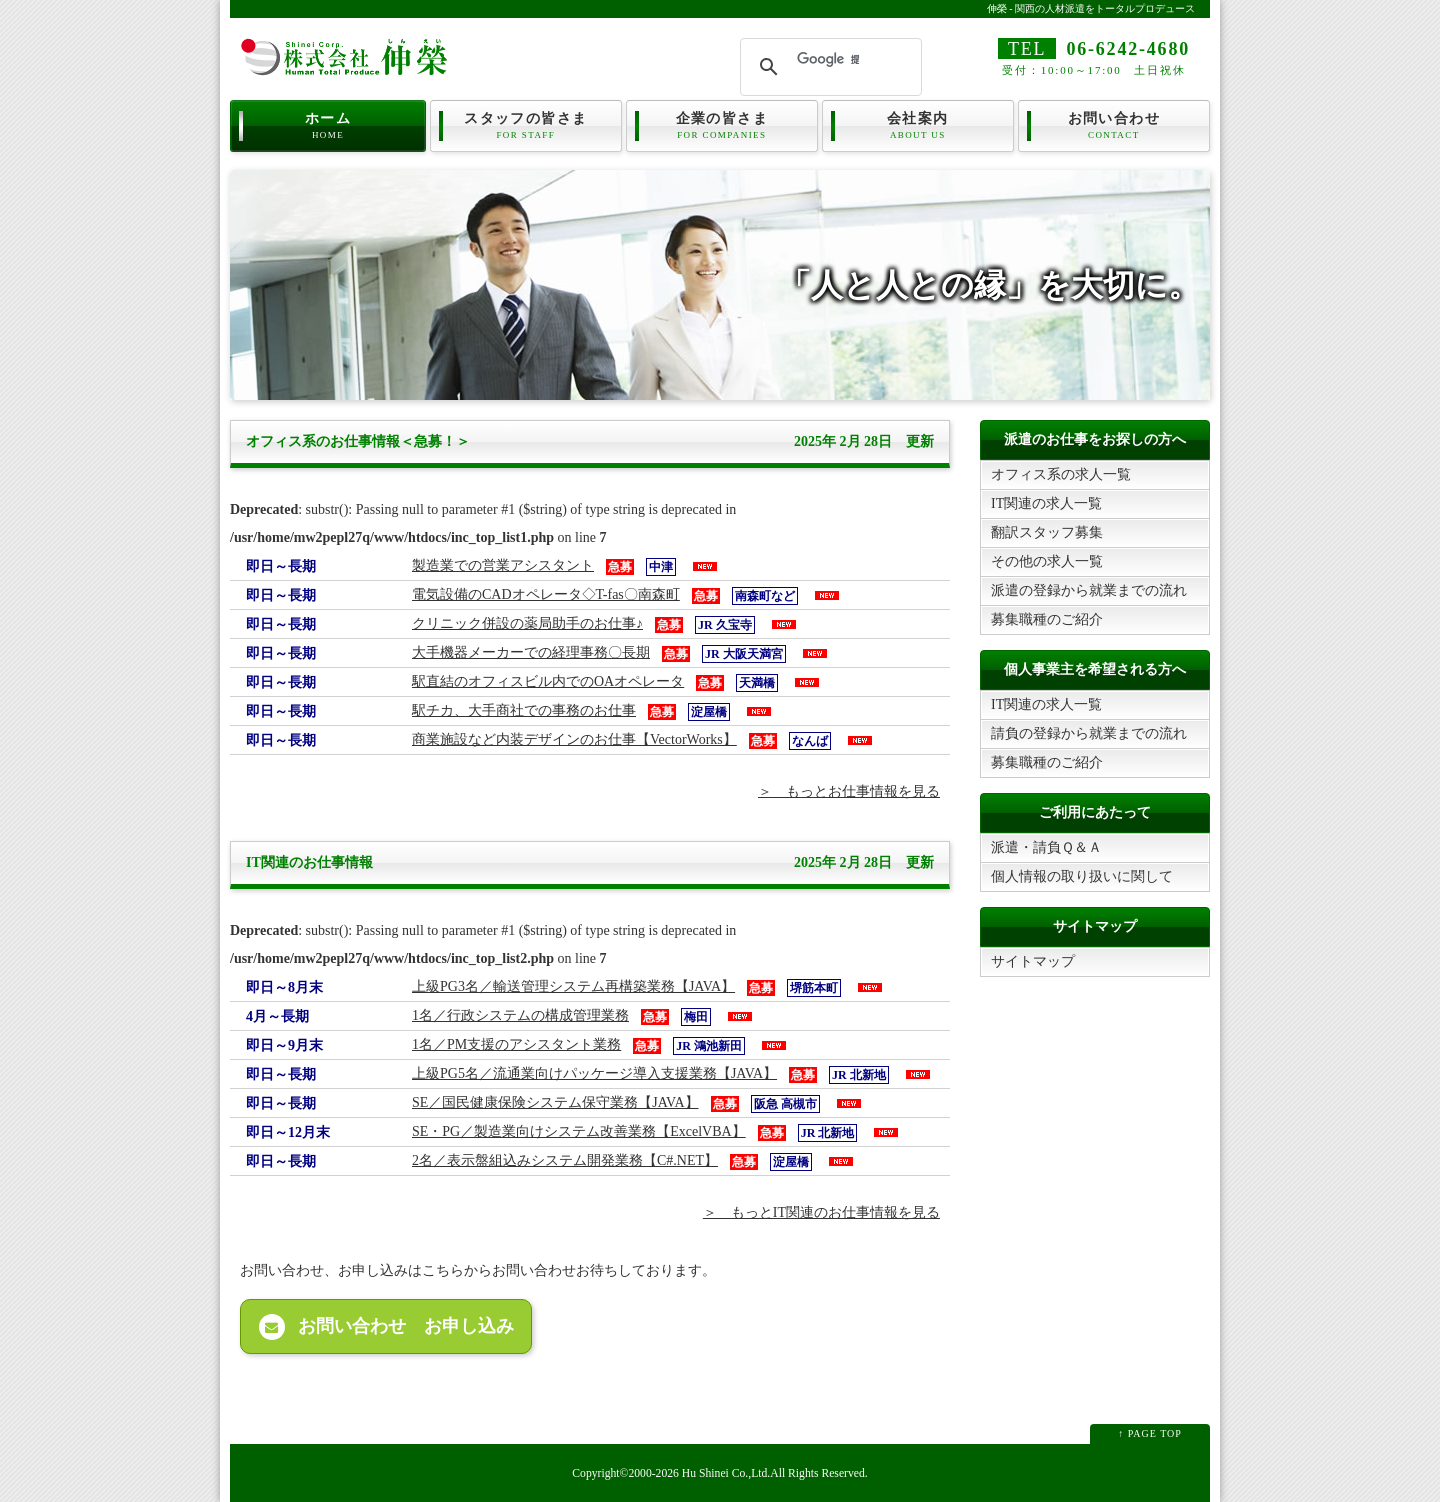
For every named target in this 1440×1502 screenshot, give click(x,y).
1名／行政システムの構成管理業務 (520, 1015)
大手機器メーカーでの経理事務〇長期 (531, 652)
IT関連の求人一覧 (1046, 503)
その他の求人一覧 (1047, 561)
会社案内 (918, 124)
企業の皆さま (722, 124)
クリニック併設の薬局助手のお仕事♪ (527, 623)
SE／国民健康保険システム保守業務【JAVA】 (555, 1102)
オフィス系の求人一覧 (1061, 474)
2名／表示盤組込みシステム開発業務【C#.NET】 (565, 1160)
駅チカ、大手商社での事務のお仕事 (524, 710)
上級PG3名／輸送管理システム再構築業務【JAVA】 (573, 986)
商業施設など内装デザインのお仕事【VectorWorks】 (574, 739)
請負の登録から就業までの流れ (1089, 733)
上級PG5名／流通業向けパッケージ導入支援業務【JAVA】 (594, 1073)
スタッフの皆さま (526, 124)
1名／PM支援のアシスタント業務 (516, 1044)
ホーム (328, 124)
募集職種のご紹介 (1047, 619)
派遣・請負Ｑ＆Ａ (1046, 847)
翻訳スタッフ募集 (1047, 532)
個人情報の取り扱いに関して (1082, 876)
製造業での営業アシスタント (503, 565)
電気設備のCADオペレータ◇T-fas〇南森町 (546, 594)
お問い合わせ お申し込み (386, 1327)
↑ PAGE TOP (1150, 1433)
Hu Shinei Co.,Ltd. (726, 1473)
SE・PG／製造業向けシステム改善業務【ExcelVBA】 (579, 1131)
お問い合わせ (1114, 124)
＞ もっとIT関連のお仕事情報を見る (821, 1212)
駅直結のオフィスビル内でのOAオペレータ (548, 681)
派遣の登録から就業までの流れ (1089, 590)
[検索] (828, 59)
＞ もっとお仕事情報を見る (849, 791)
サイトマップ (1033, 961)
